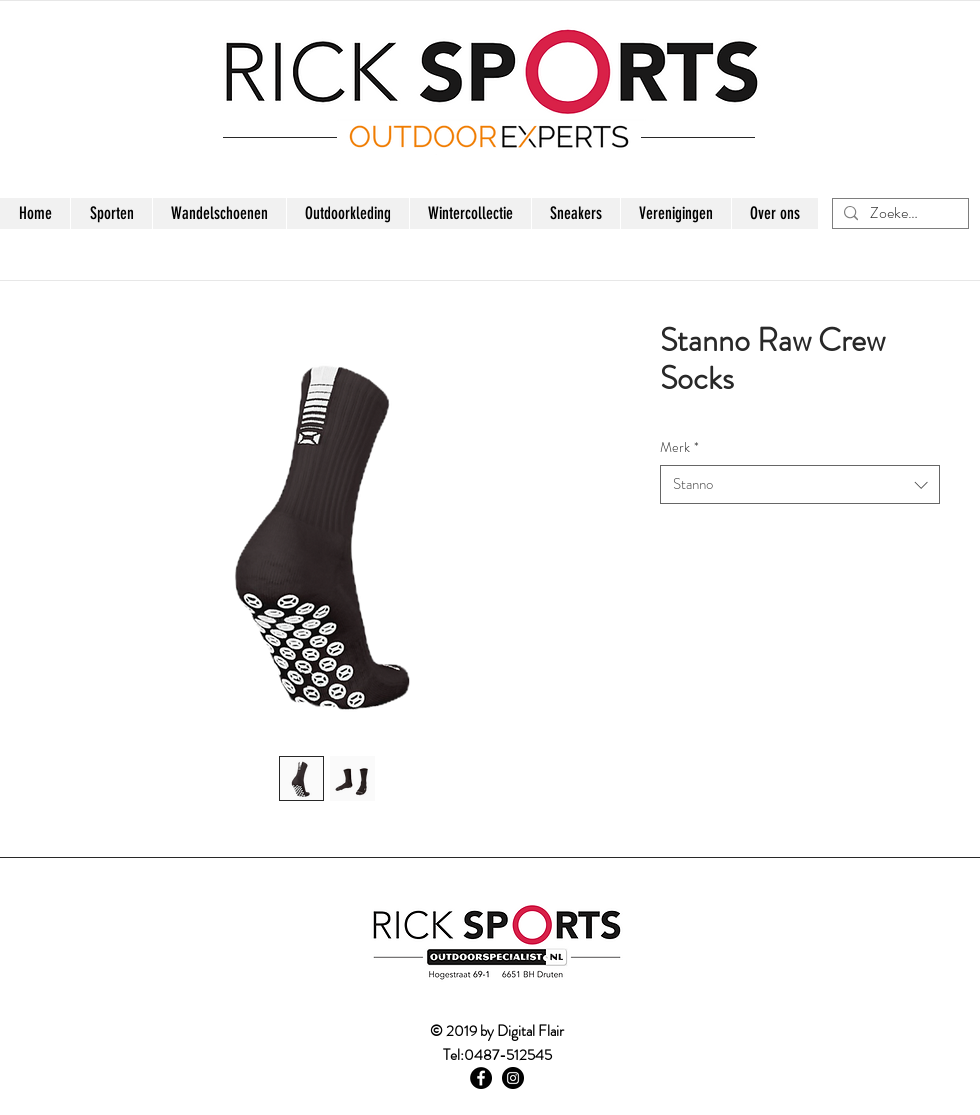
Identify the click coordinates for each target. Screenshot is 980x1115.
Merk (679, 447)
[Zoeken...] (898, 213)
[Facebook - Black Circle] (481, 1078)
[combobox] (800, 484)
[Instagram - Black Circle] (513, 1078)
